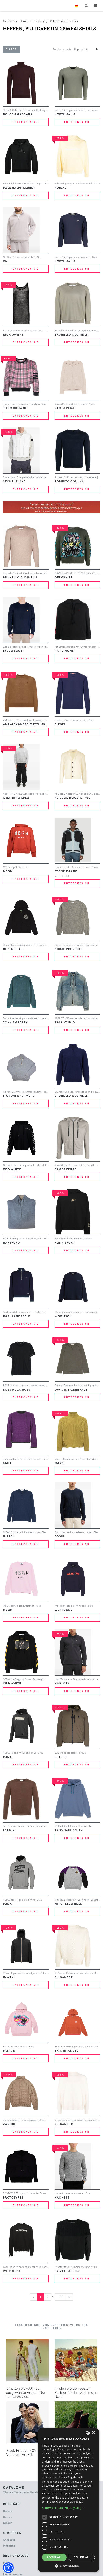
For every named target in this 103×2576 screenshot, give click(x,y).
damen (7, 2511)
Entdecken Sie (26, 121)
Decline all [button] (82, 2557)
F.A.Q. (7, 2562)
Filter (11, 49)
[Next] (69, 2297)
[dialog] (68, 2500)
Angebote (9, 2540)
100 (60, 2297)
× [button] (93, 2432)
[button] (8, 2567)
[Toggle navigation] (95, 5)
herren (7, 2517)
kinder (7, 2523)
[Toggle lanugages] (76, 5)
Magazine (9, 2545)
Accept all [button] (54, 2557)
